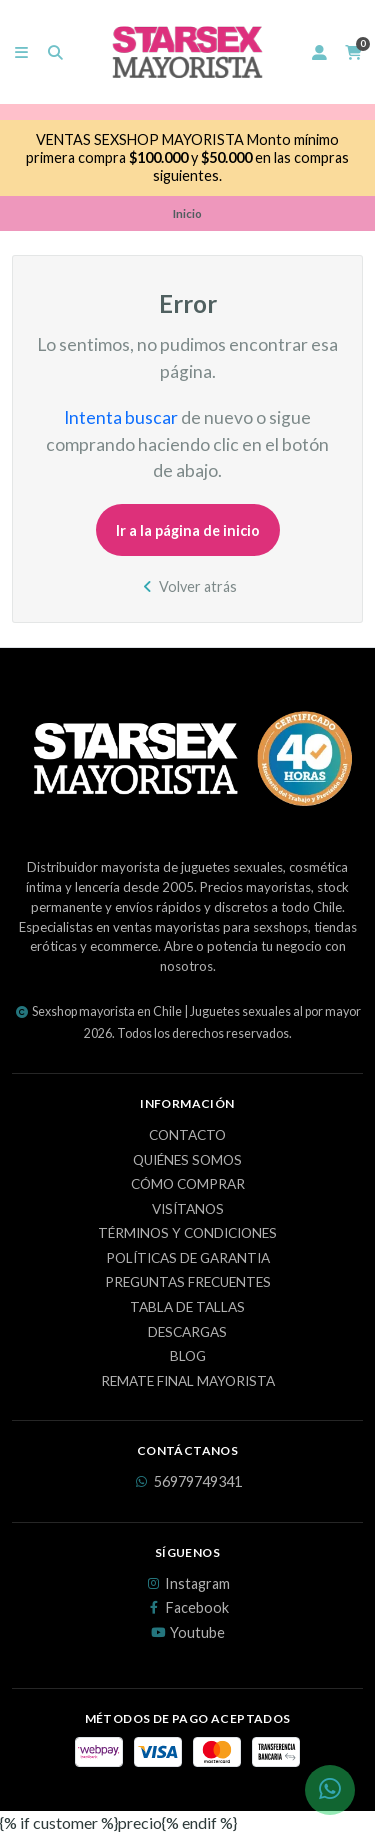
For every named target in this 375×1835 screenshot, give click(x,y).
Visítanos (188, 1210)
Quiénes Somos (187, 1161)
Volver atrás (187, 586)
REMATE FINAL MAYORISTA (188, 1382)
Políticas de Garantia (188, 1259)
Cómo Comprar (188, 1185)
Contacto (187, 1136)
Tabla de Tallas (187, 1308)
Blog (188, 1357)
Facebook (187, 1608)
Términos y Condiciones (187, 1234)
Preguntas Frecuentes (188, 1283)
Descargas (187, 1333)
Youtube (187, 1633)
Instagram (187, 1584)
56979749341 (188, 1482)
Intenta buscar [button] (121, 417)
